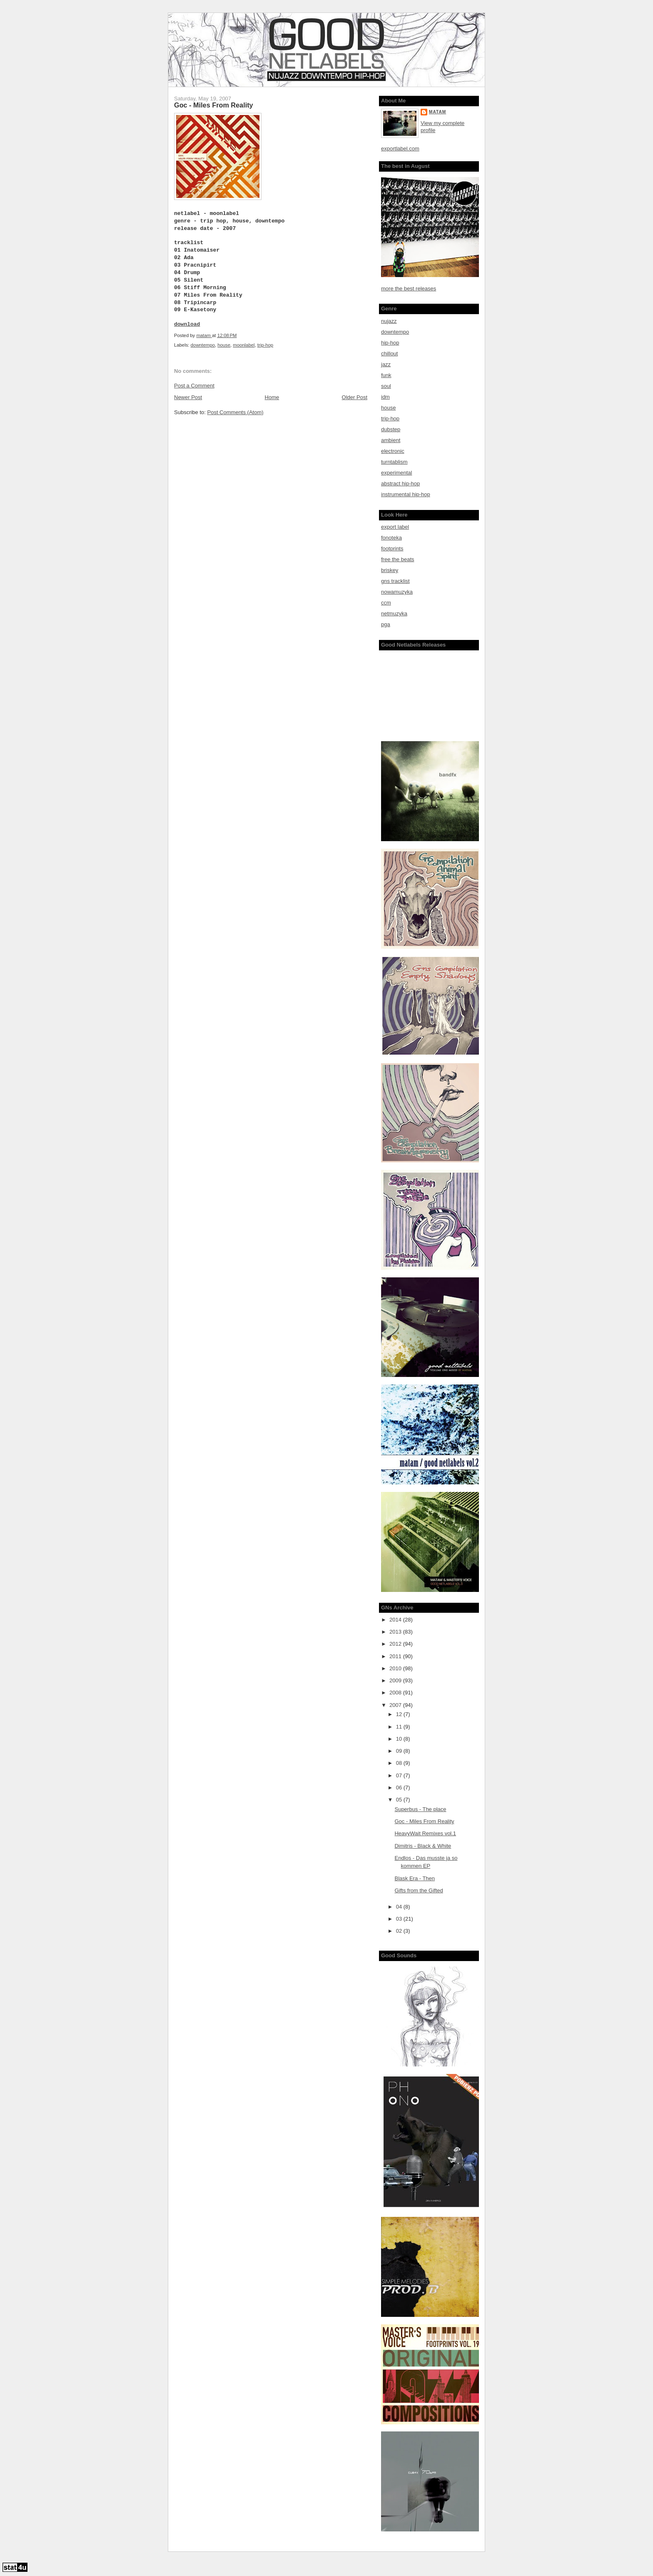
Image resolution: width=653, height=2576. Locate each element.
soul (386, 386)
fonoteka (391, 538)
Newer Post (188, 397)
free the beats (397, 559)
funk (386, 375)
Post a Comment (194, 385)
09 (400, 1751)
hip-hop (390, 343)
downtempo (203, 344)
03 (400, 1919)
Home (272, 397)
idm (385, 397)
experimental (396, 473)
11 (400, 1727)
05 (400, 1799)
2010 (396, 1668)
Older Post (354, 397)
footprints (392, 548)
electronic (392, 451)
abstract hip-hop (400, 483)
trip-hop (265, 344)
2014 (396, 1620)
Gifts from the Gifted (418, 1890)
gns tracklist (395, 581)
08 (400, 1763)
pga (385, 624)
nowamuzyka (397, 592)
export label (395, 527)
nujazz (389, 321)
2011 (396, 1656)
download (187, 324)
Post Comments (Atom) (235, 412)
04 (400, 1907)
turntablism (394, 462)
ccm (386, 603)
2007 (396, 1705)
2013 (396, 1632)
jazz (386, 364)
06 (400, 1787)
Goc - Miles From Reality (424, 1821)
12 (400, 1714)
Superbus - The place (420, 1809)
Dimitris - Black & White (422, 1846)
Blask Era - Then (414, 1878)
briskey (389, 570)
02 (400, 1931)
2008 (396, 1692)
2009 (396, 1680)
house (223, 344)
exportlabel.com (400, 148)
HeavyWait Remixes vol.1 (425, 1833)
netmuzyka (394, 613)
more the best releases (408, 288)
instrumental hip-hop (405, 494)
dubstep (390, 429)
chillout (389, 353)
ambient (390, 440)
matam (437, 112)
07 (400, 1775)
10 (400, 1739)
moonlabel (243, 344)
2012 (396, 1644)
